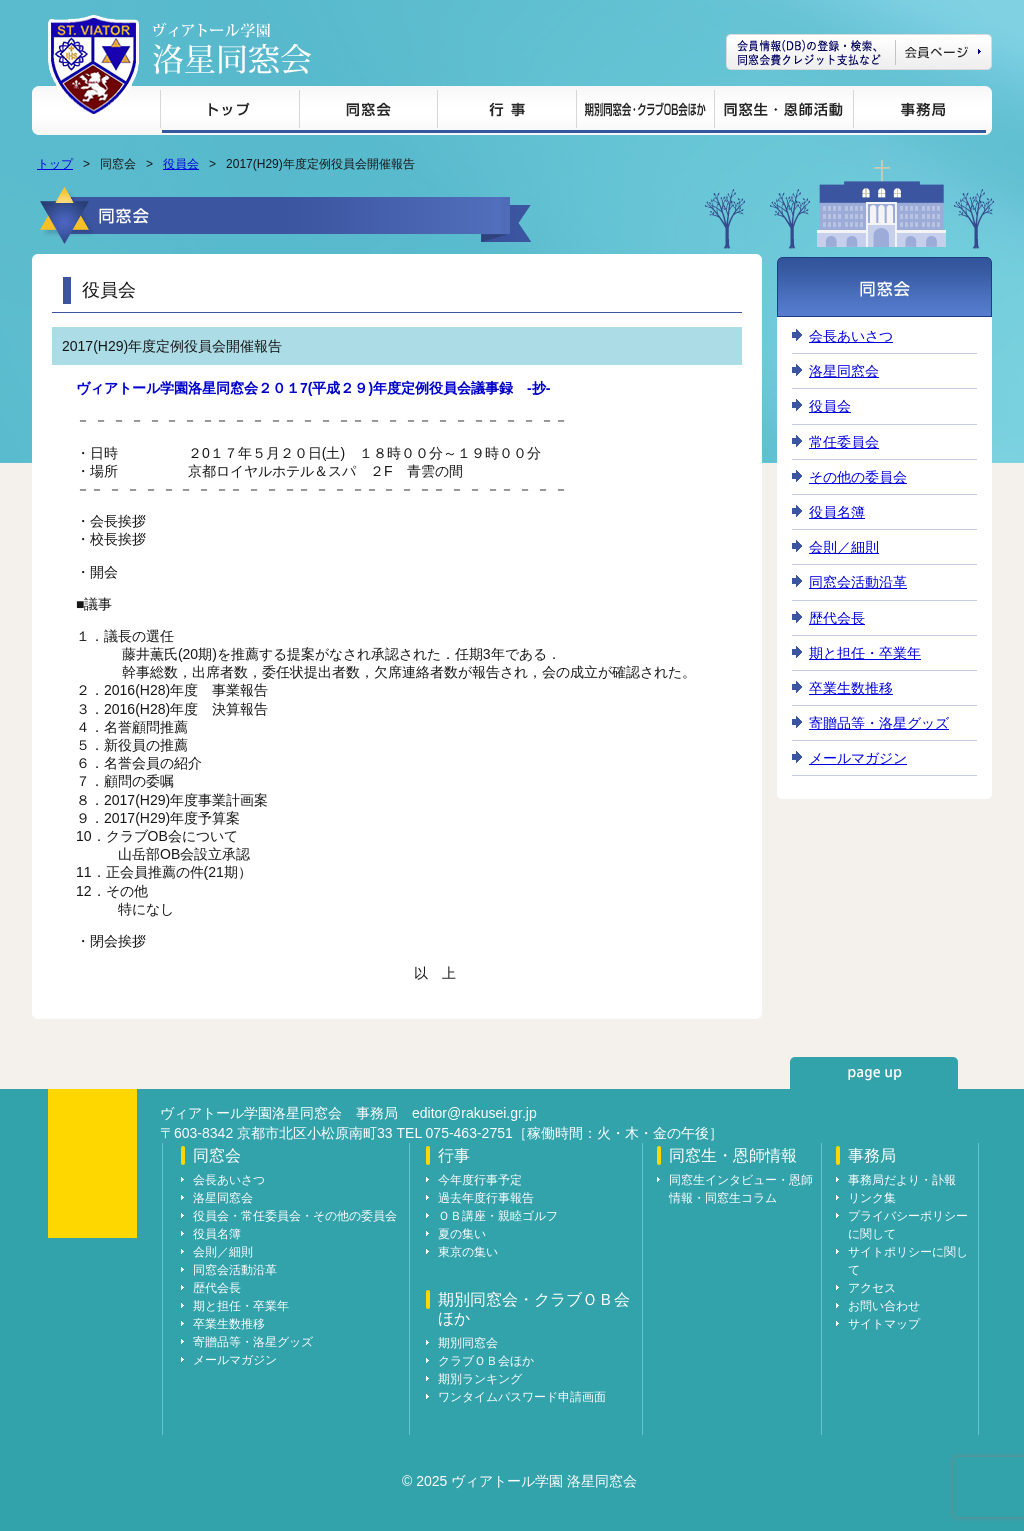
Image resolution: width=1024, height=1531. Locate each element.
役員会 (181, 164)
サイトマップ (884, 1324)
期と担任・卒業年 (865, 653)
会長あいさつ (851, 336)
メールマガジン (858, 758)
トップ (229, 112)
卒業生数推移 (851, 688)
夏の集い (462, 1234)
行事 (506, 112)
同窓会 (368, 112)
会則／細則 (844, 547)
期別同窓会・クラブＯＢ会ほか (645, 112)
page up (874, 1073)
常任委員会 (844, 442)
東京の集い (468, 1252)
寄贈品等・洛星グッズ (879, 723)
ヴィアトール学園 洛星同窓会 (232, 48)
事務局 (919, 112)
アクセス (872, 1288)
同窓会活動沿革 (858, 582)
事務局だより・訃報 (902, 1180)
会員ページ (859, 52)
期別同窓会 (468, 1343)
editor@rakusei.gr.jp (474, 1113)
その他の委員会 (858, 477)
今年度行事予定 (480, 1180)
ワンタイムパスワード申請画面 (522, 1397)
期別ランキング (480, 1379)
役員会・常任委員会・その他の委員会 (295, 1216)
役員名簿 (837, 512)
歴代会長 (837, 618)
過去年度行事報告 (486, 1198)
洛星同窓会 (844, 371)
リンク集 (872, 1198)
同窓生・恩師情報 (783, 112)
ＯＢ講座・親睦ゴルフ (498, 1216)
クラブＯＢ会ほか (486, 1361)
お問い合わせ (884, 1306)
